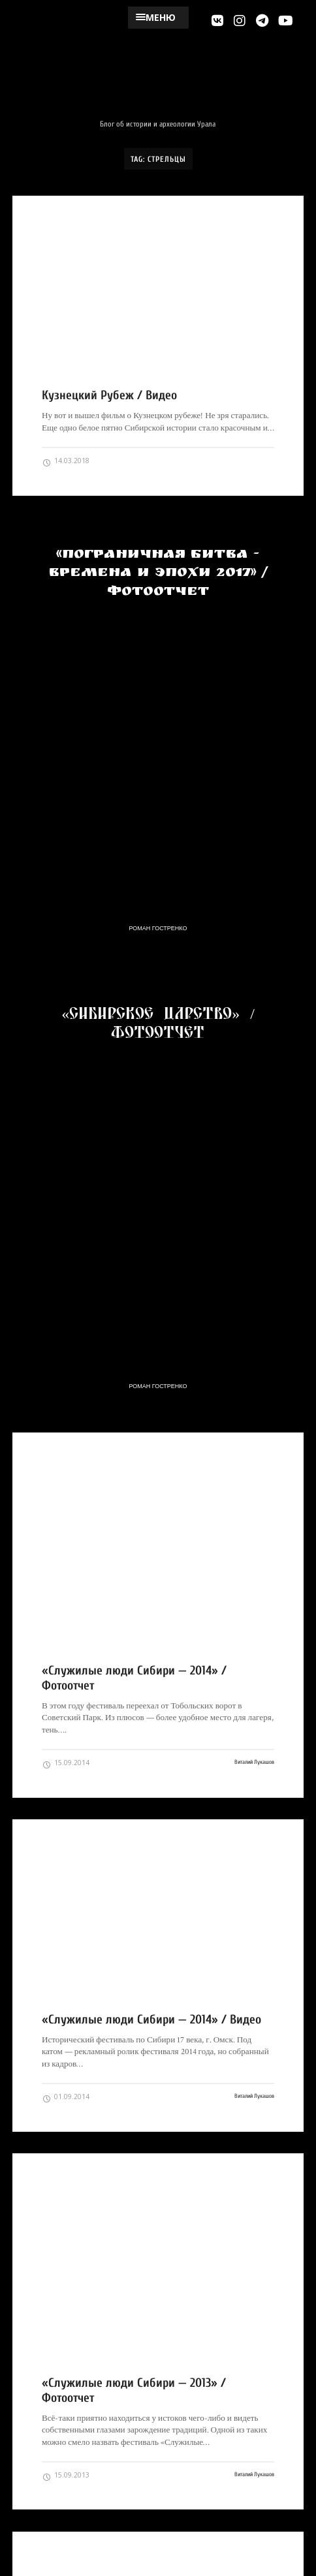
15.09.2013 (65, 2475)
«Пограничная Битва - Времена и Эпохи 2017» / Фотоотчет (158, 574)
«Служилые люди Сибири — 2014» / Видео (151, 2019)
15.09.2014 (65, 1763)
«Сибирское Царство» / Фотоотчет (158, 1022)
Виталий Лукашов (254, 1762)
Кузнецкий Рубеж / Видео (109, 395)
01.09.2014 (65, 2097)
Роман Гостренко (158, 928)
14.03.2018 (65, 461)
